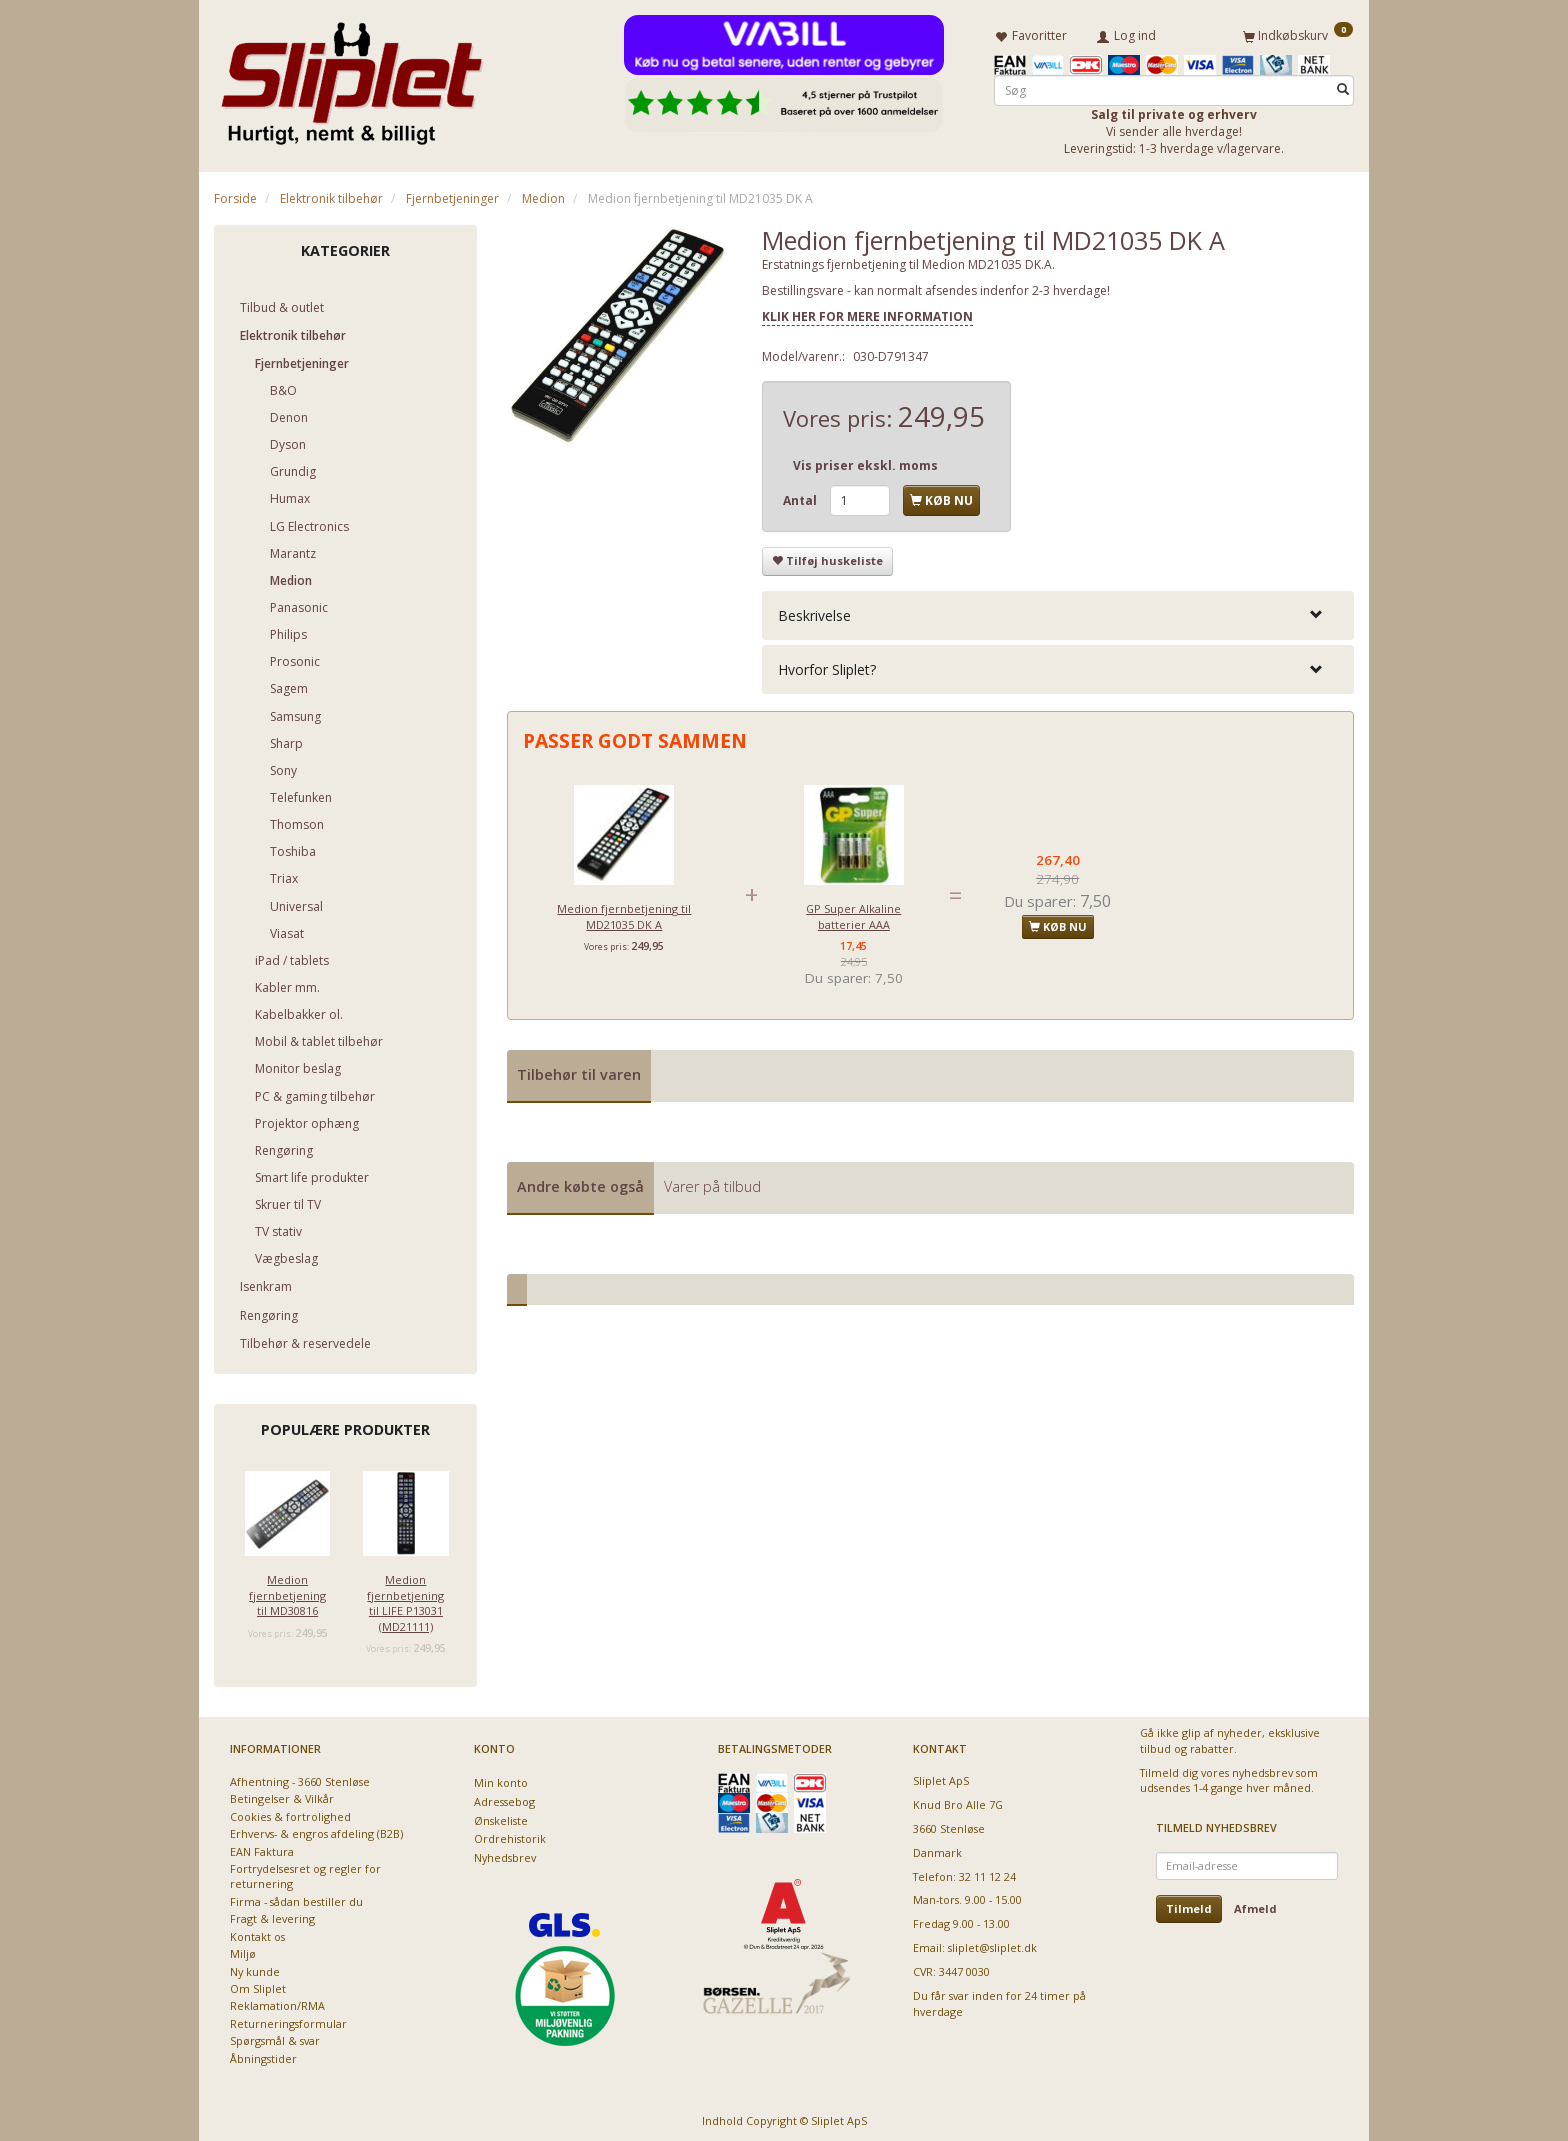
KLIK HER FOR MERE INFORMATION (867, 312)
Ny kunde (255, 1967)
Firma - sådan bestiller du (296, 1897)
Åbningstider (263, 2054)
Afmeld (1255, 1904)
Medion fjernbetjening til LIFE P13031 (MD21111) (405, 1599)
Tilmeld (1189, 1904)
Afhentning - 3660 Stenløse (300, 1777)
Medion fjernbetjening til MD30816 (287, 1592)
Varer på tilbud (712, 1182)
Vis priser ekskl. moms (865, 461)
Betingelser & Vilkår (282, 1795)
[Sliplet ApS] (351, 77)
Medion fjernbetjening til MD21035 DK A (624, 913)
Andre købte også (580, 1182)
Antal (801, 496)
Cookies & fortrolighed (290, 1812)
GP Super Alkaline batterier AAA (853, 913)
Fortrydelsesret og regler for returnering (305, 1872)
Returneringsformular (288, 2019)
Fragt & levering (272, 1915)
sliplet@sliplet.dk (992, 1944)
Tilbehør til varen (579, 1071)
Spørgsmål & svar (275, 2037)
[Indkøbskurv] (1298, 33)
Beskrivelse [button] (814, 611)
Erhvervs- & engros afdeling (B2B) (316, 1830)
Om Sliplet (258, 1984)
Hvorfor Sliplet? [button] (827, 665)
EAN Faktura (262, 1847)
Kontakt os (257, 1932)
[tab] (1058, 611)
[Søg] (1343, 86)
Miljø (243, 1950)
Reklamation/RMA (277, 2002)
